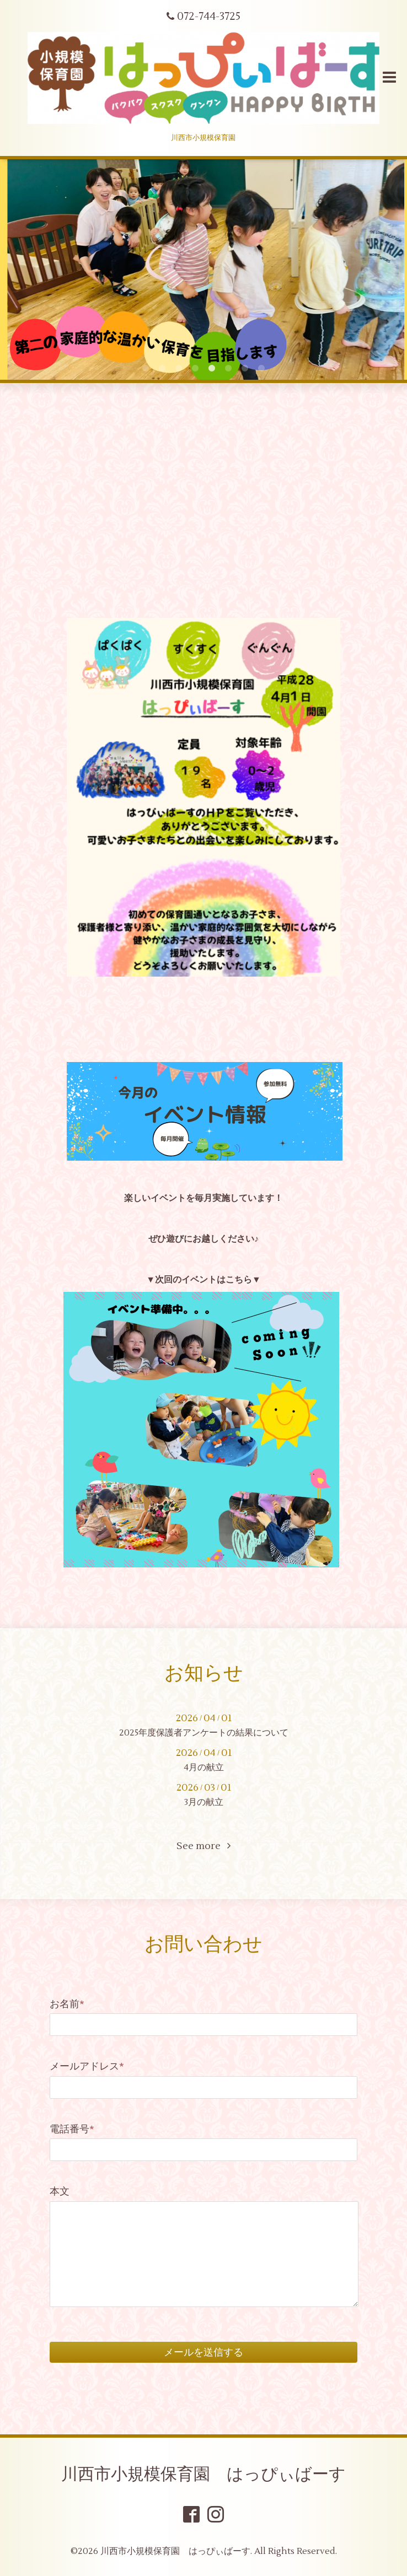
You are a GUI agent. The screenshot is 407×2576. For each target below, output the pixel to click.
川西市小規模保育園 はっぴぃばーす (203, 2474)
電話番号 (72, 2129)
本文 (59, 2191)
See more (203, 1846)
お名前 (67, 2004)
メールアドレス (87, 2066)
